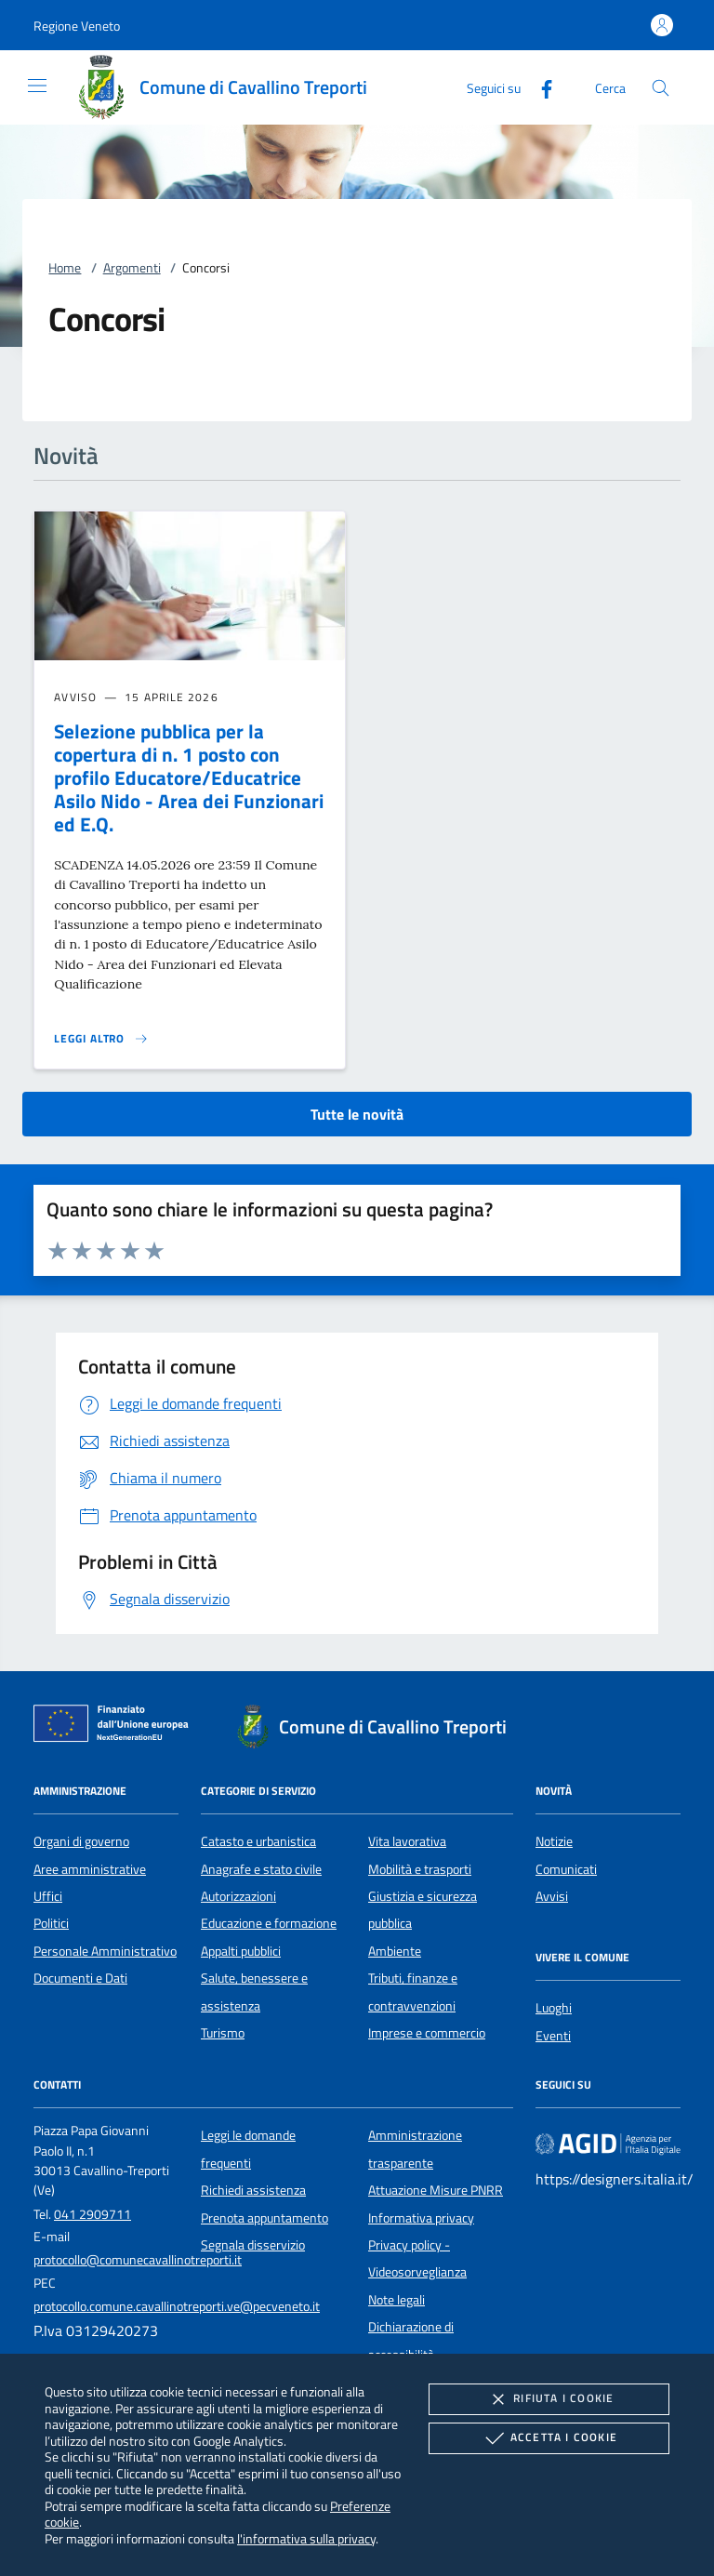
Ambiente (394, 1951)
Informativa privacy (421, 2218)
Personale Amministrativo (105, 1951)
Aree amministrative (89, 1869)
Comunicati (566, 1869)
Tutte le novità (357, 1114)
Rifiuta (548, 2399)
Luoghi (554, 2008)
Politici (51, 1923)
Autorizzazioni (238, 1896)
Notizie (554, 1841)
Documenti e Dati (80, 1978)
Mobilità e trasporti (419, 1869)
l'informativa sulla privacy (306, 2538)
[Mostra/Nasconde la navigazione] (37, 85)
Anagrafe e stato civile (261, 1869)
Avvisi (552, 1896)
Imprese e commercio (426, 2033)
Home (64, 268)
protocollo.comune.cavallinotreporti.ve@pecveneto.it (176, 2306)
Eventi (553, 2035)
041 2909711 (92, 2214)
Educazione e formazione (269, 1923)
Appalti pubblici (241, 1951)
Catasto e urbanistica (258, 1841)
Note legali (396, 2300)
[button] (76, 25)
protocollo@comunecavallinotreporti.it (137, 2260)
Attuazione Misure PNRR (435, 2190)
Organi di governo (81, 1841)
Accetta (549, 2438)
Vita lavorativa (407, 1841)
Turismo (223, 2033)
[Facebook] (539, 87)
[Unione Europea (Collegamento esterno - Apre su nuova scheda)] (116, 1727)
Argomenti (132, 268)
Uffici (47, 1896)
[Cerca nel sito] (661, 88)
